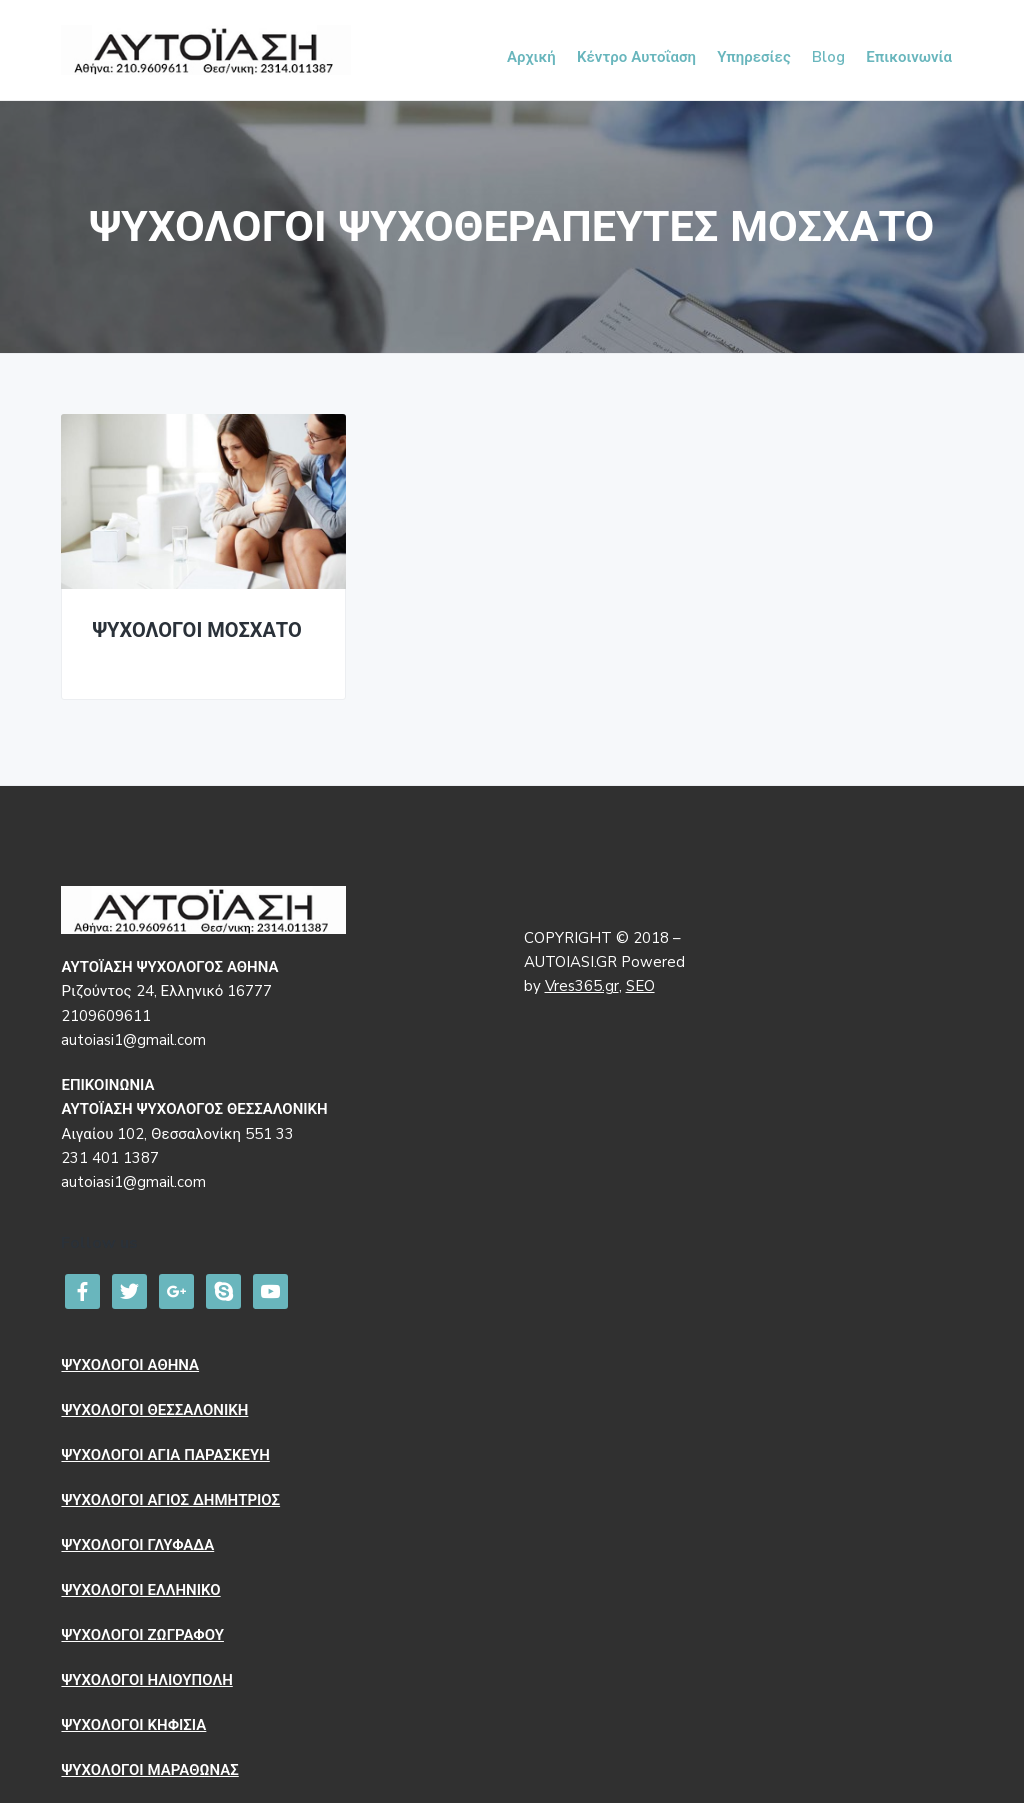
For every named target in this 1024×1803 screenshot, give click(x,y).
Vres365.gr (582, 986)
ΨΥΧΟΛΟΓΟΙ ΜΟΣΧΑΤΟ (196, 631)
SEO (640, 986)
